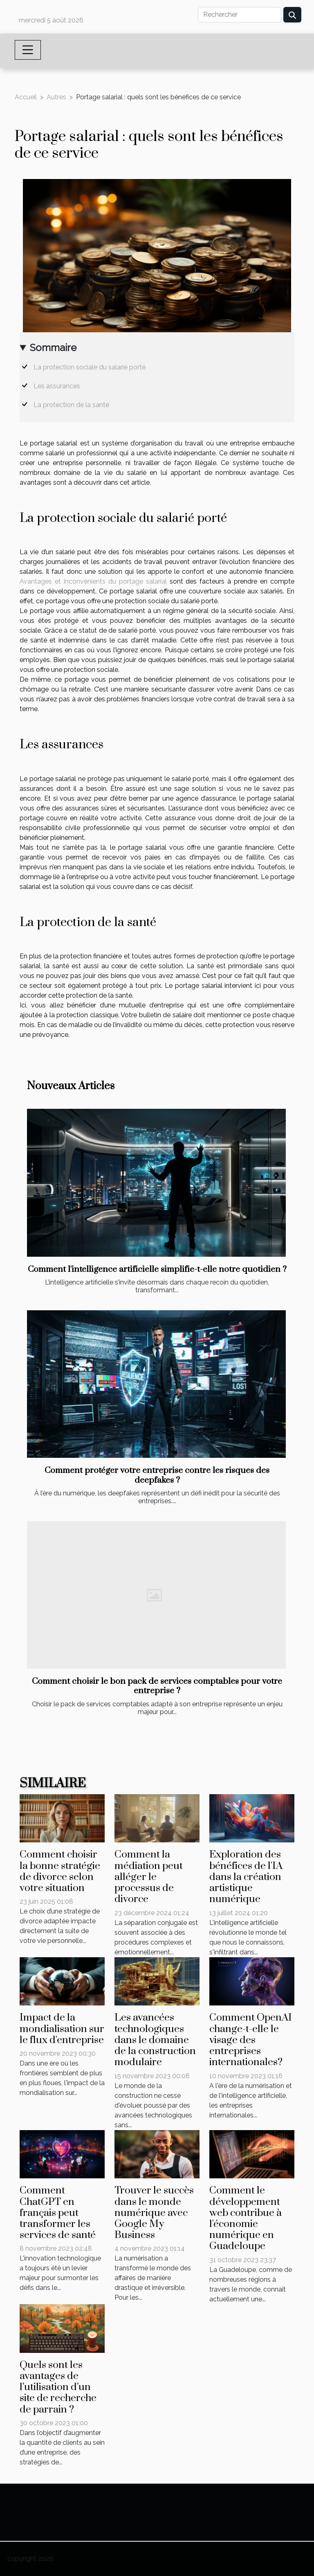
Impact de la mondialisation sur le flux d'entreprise (62, 2028)
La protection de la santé (72, 405)
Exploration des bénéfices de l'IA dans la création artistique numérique (246, 1876)
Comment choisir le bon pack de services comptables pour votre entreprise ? (157, 1686)
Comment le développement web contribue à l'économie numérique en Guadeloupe (245, 2218)
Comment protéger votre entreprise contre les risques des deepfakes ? (157, 1475)
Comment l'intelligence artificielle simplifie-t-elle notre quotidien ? (157, 1269)
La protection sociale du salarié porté (90, 367)
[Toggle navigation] (28, 50)
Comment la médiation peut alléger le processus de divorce (148, 1876)
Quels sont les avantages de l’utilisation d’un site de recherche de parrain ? (58, 2387)
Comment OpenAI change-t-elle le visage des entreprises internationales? (250, 2039)
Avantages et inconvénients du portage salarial (93, 581)
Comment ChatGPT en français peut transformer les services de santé (58, 2212)
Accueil (26, 97)
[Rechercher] (239, 14)
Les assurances (58, 386)
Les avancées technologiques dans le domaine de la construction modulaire (155, 2039)
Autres (56, 97)
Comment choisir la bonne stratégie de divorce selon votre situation (60, 1871)
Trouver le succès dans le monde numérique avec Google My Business (154, 2212)
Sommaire (53, 348)
